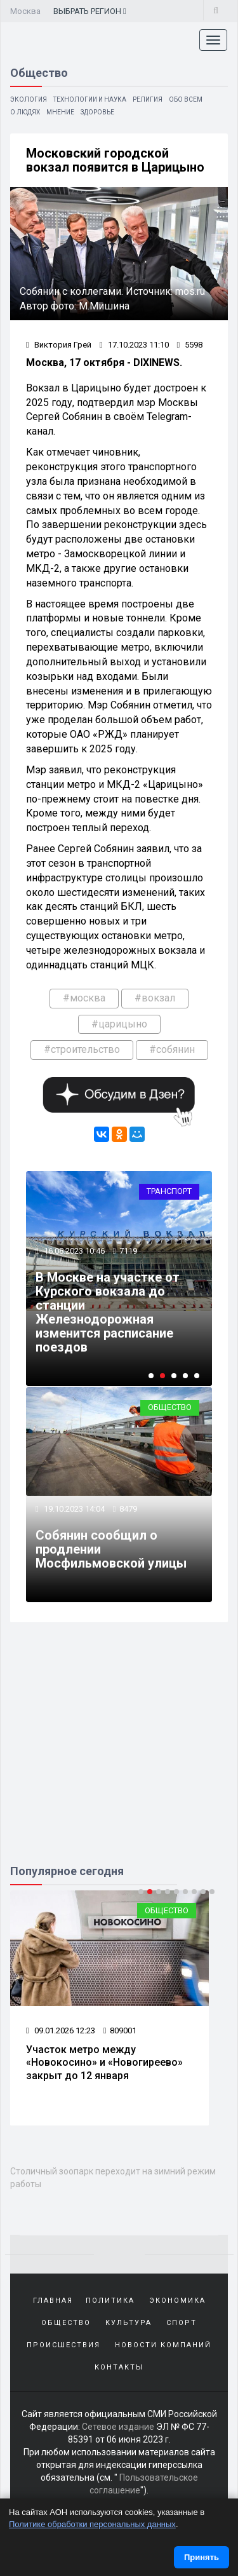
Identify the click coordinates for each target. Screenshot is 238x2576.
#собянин (172, 1049)
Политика (110, 2300)
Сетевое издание (118, 2427)
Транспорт (169, 1191)
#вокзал (155, 998)
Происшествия (63, 2345)
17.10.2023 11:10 (134, 344)
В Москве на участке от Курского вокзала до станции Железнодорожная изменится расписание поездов (108, 1312)
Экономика (177, 2300)
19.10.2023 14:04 (73, 1509)
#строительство (82, 1049)
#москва (84, 998)
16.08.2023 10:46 (73, 1251)
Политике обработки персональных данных (92, 2524)
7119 (128, 1251)
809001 (119, 2030)
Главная (53, 2300)
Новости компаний (163, 2345)
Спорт (181, 2323)
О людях (25, 112)
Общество (170, 1407)
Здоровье (97, 112)
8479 (128, 1509)
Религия (147, 99)
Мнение (60, 112)
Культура (128, 2323)
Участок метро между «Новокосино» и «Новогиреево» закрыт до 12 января (104, 2063)
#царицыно (119, 1024)
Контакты (119, 2367)
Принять (201, 2557)
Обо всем (185, 99)
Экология (28, 99)
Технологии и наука (89, 99)
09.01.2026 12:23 (60, 2030)
